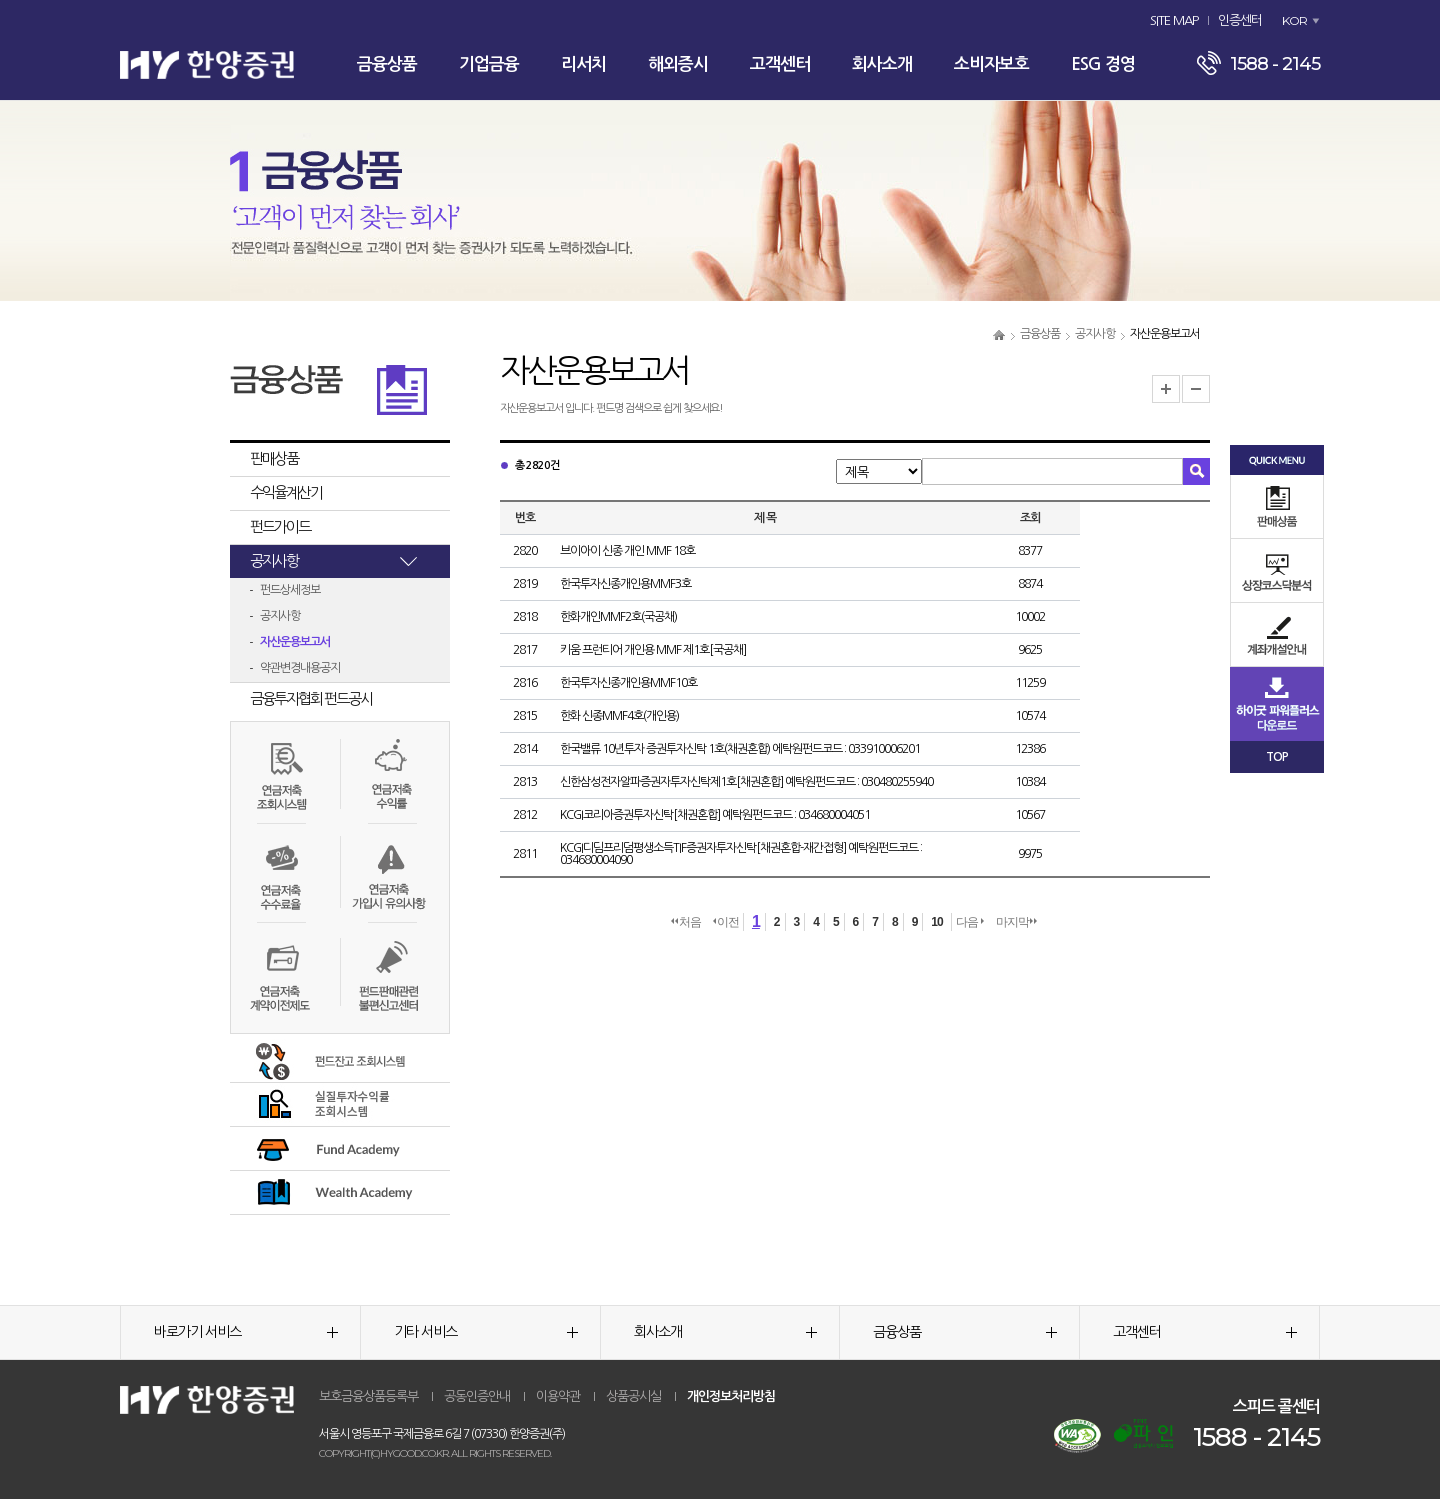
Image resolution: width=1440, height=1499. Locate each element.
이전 (726, 922)
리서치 (583, 64)
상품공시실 (633, 1396)
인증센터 (1240, 20)
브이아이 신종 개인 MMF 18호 (627, 551)
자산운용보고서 (295, 642)
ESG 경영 (1103, 64)
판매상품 (274, 458)
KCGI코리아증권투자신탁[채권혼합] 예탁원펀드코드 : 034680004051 (715, 815)
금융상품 (387, 64)
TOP (1277, 757)
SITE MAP (1174, 20)
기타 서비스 (486, 1332)
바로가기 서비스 (246, 1332)
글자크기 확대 (1166, 389)
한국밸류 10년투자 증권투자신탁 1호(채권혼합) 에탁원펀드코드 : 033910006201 (740, 749)
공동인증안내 (477, 1396)
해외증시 (678, 64)
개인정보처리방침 (731, 1396)
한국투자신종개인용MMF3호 (625, 584)
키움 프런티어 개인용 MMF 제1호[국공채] (653, 650)
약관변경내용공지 (300, 668)
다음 (970, 922)
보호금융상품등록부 (368, 1396)
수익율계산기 (286, 492)
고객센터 (780, 64)
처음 (686, 922)
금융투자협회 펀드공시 (311, 698)
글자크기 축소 (1196, 389)
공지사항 (1095, 334)
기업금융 (489, 64)
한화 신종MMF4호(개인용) (619, 716)
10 (936, 922)
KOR (1294, 20)
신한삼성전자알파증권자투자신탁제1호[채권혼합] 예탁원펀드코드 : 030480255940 (746, 782)
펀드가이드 (280, 526)
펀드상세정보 (290, 590)
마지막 (1016, 922)
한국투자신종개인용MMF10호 (628, 683)
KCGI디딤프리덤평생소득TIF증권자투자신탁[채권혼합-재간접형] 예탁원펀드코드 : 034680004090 (741, 854)
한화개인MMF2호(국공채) (618, 617)
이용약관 (558, 1396)
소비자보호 (991, 64)
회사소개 (882, 64)
